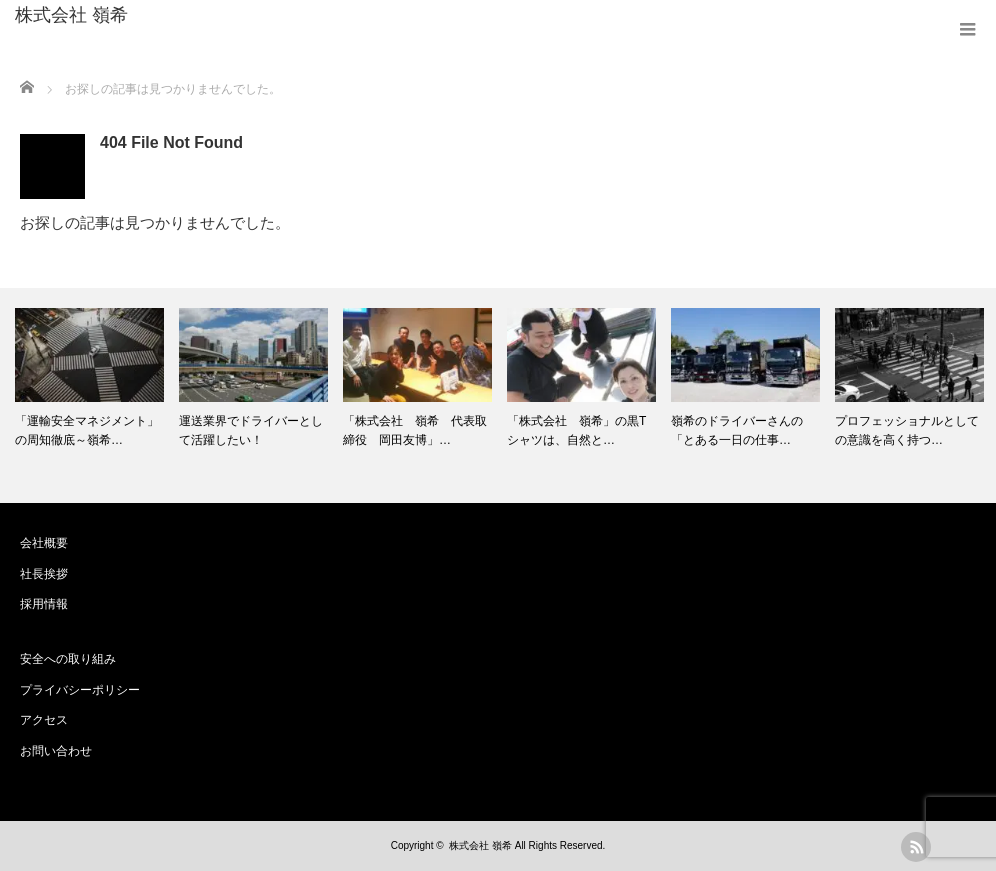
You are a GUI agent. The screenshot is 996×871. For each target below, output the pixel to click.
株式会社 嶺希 (71, 15)
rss (916, 847)
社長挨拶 (44, 574)
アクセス (44, 720)
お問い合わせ (56, 751)
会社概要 (44, 543)
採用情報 (44, 604)
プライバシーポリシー (80, 690)
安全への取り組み (68, 659)
